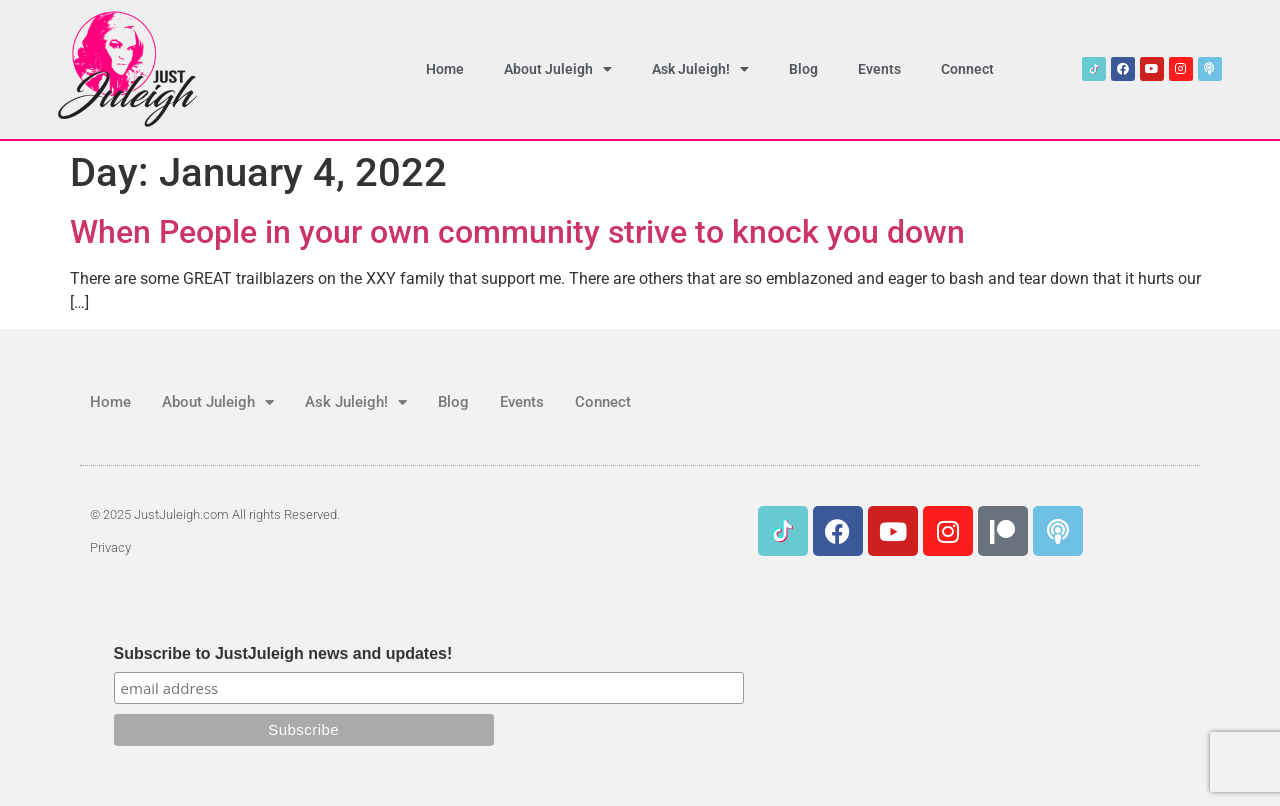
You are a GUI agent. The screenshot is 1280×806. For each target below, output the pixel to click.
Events (879, 69)
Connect (967, 69)
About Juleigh (558, 69)
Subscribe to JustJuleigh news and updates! (283, 654)
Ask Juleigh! (700, 69)
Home (445, 69)
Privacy (110, 547)
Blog (803, 69)
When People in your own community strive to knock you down (517, 232)
